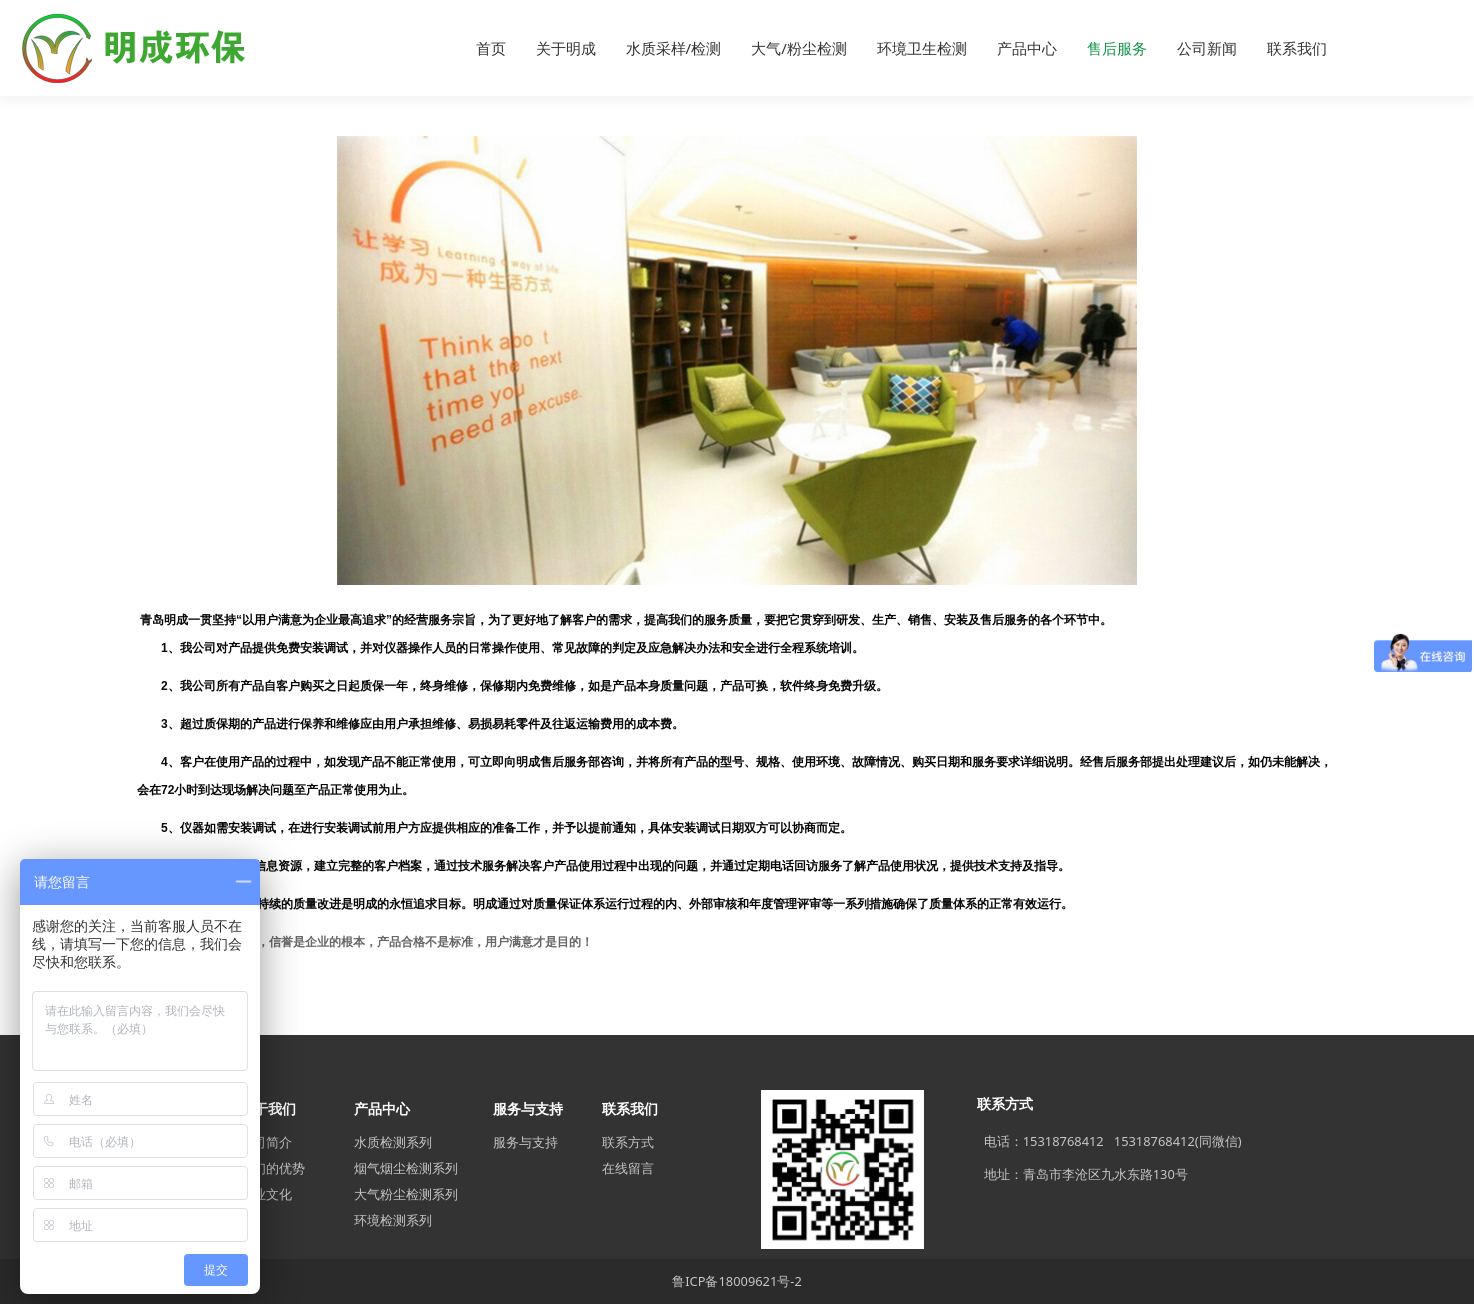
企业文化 (266, 1194)
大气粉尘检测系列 (406, 1194)
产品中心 (1027, 48)
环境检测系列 (393, 1220)
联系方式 (628, 1142)
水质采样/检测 (674, 48)
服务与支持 (525, 1142)
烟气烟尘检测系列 (406, 1168)
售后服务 (1117, 48)
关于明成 (566, 48)
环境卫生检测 (922, 48)
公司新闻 (1207, 48)
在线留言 (628, 1168)
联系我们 (1297, 48)
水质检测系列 (393, 1142)
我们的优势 (272, 1168)
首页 (491, 48)
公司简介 (266, 1142)
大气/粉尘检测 (799, 48)
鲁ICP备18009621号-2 (737, 1281)
